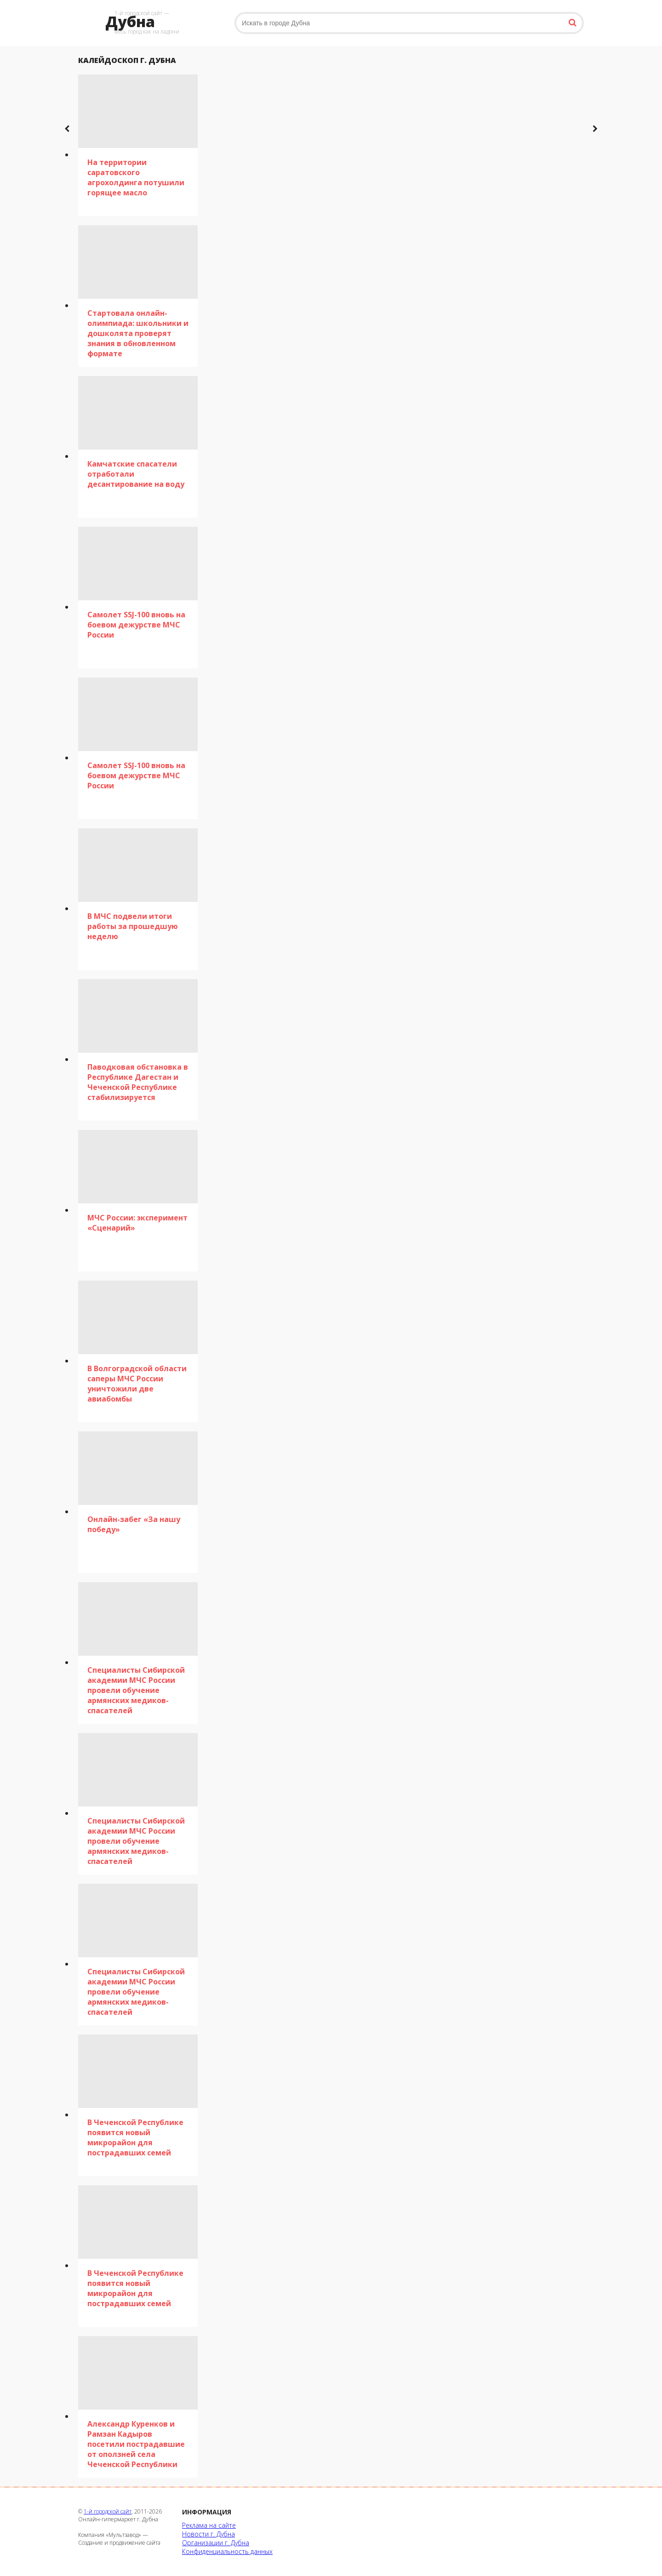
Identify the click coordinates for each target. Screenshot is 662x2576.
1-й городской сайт (107, 2511)
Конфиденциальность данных (227, 2551)
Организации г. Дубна (215, 2542)
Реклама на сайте (209, 2525)
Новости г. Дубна (208, 2534)
